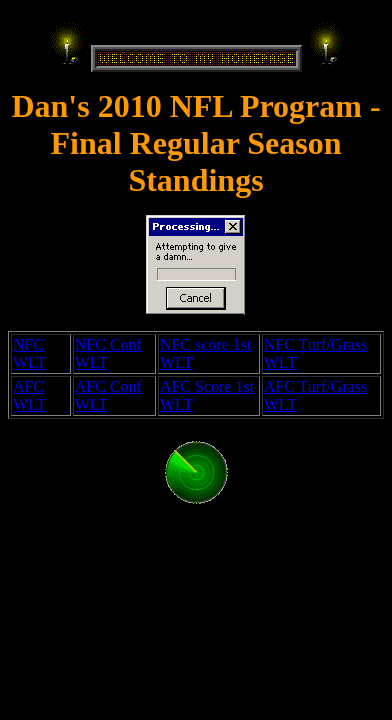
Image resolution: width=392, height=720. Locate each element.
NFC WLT (29, 353)
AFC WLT (29, 395)
